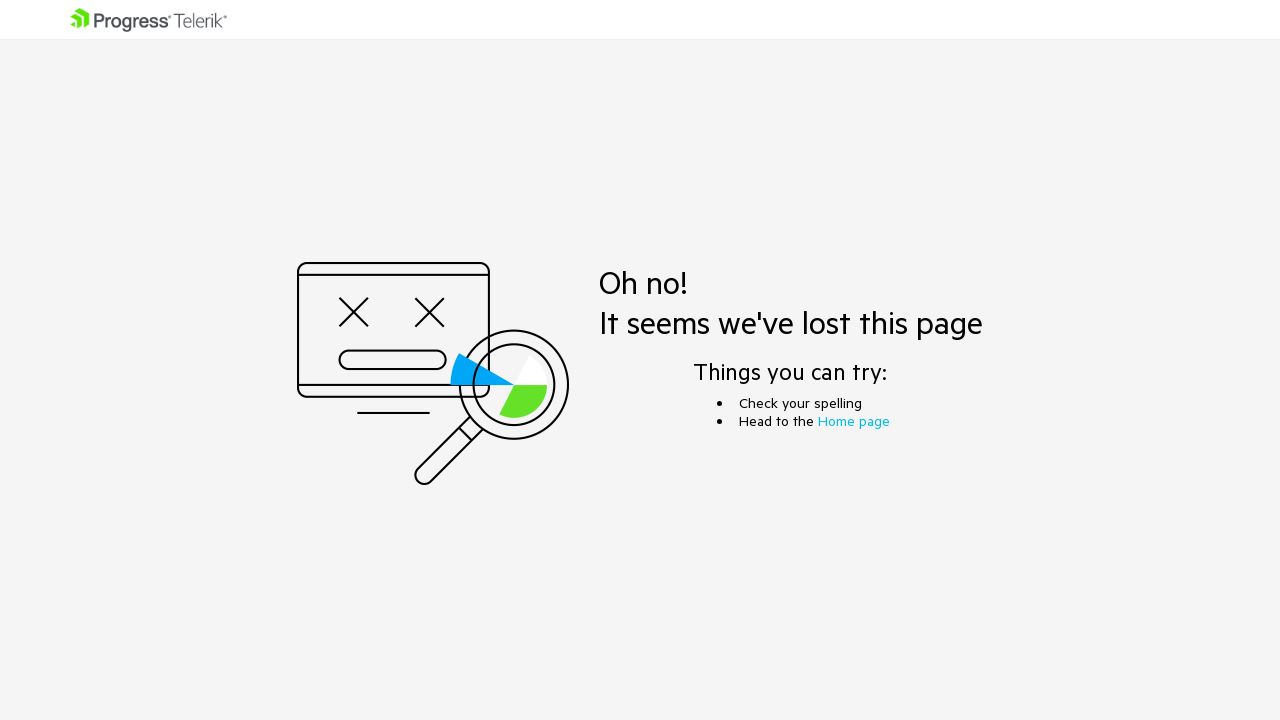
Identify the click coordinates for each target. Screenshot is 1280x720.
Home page (854, 421)
